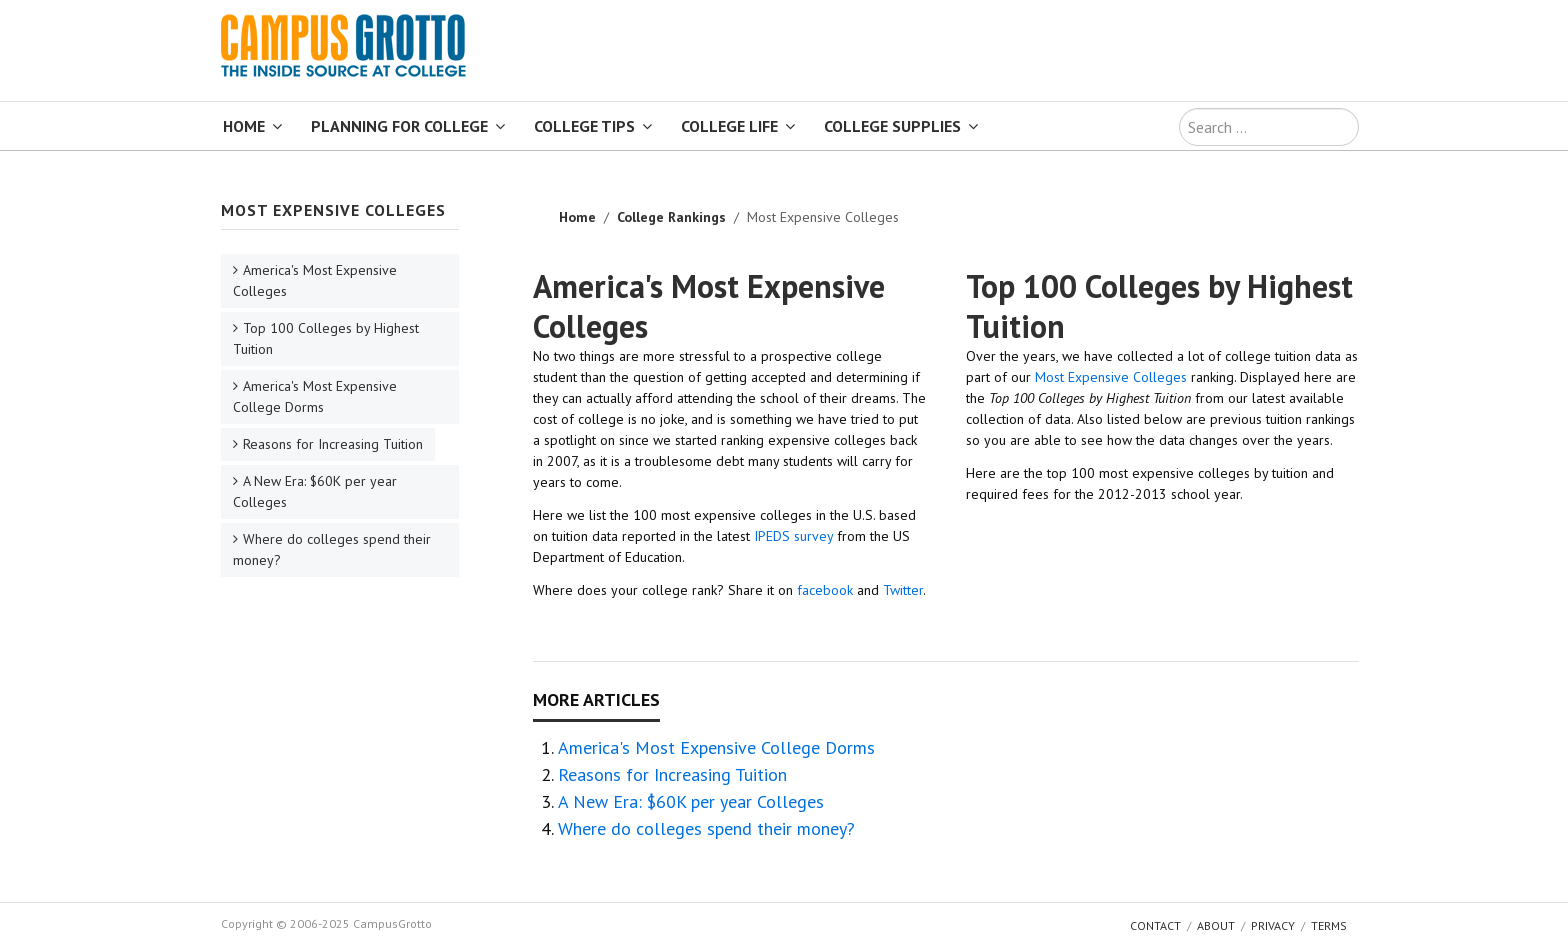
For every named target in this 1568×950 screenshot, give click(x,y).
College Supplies (892, 126)
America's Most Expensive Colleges (709, 306)
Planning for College (399, 126)
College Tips (584, 126)
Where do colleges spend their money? (706, 828)
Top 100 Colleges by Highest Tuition (1159, 306)
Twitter (903, 590)
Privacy (1273, 925)
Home (244, 126)
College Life (729, 126)
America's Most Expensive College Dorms (716, 747)
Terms (1329, 925)
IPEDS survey (793, 536)
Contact (1155, 925)
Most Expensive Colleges (1111, 377)
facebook (825, 590)
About (1216, 925)
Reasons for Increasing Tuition (672, 774)
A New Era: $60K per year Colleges (691, 801)
